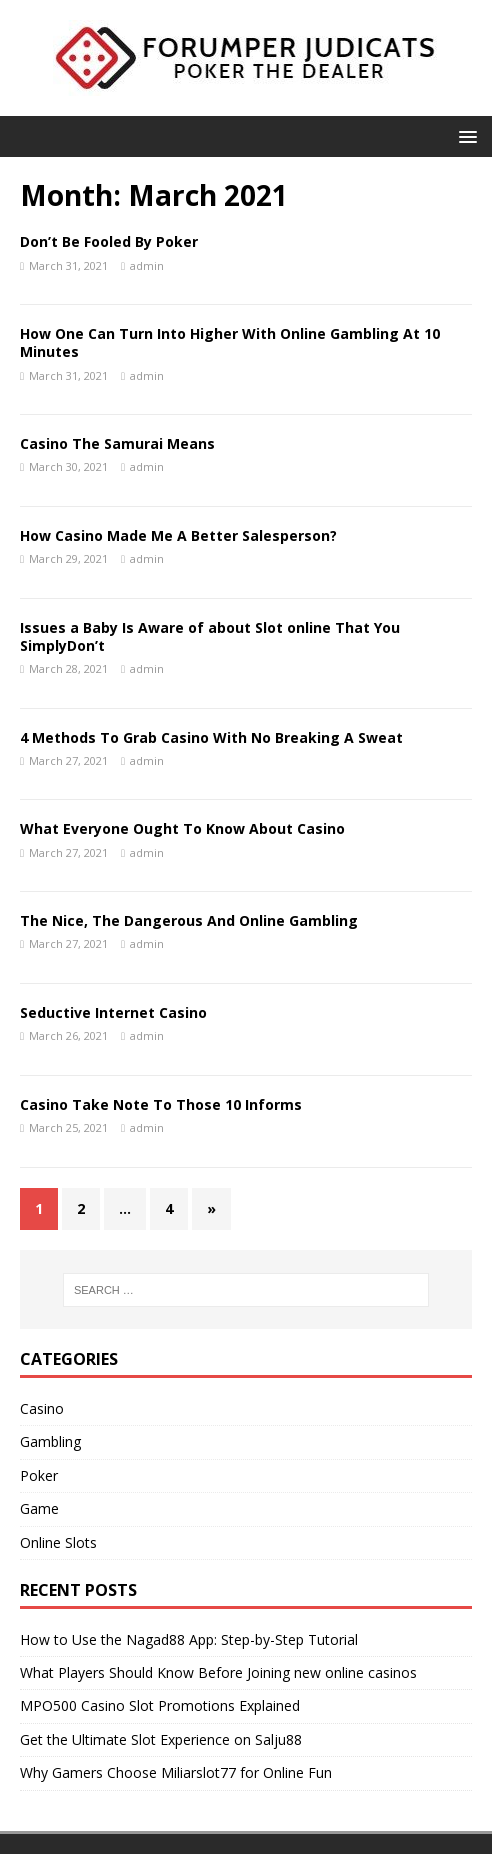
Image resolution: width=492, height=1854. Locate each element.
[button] (464, 135)
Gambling (50, 1441)
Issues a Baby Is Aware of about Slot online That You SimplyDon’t (210, 636)
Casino (42, 1408)
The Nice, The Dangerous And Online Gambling (189, 920)
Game (39, 1508)
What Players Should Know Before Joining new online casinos (218, 1672)
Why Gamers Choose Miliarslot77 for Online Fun (176, 1772)
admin (147, 265)
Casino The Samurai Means (117, 443)
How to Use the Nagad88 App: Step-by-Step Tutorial (189, 1639)
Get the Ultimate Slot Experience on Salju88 (161, 1739)
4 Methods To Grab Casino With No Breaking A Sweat (211, 737)
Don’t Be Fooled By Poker (109, 241)
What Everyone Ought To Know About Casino (182, 828)
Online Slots (58, 1542)
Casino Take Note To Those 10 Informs (161, 1104)
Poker (39, 1475)
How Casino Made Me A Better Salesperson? (178, 535)
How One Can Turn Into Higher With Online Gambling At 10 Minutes (230, 342)
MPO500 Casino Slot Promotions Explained (160, 1705)
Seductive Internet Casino (113, 1012)
